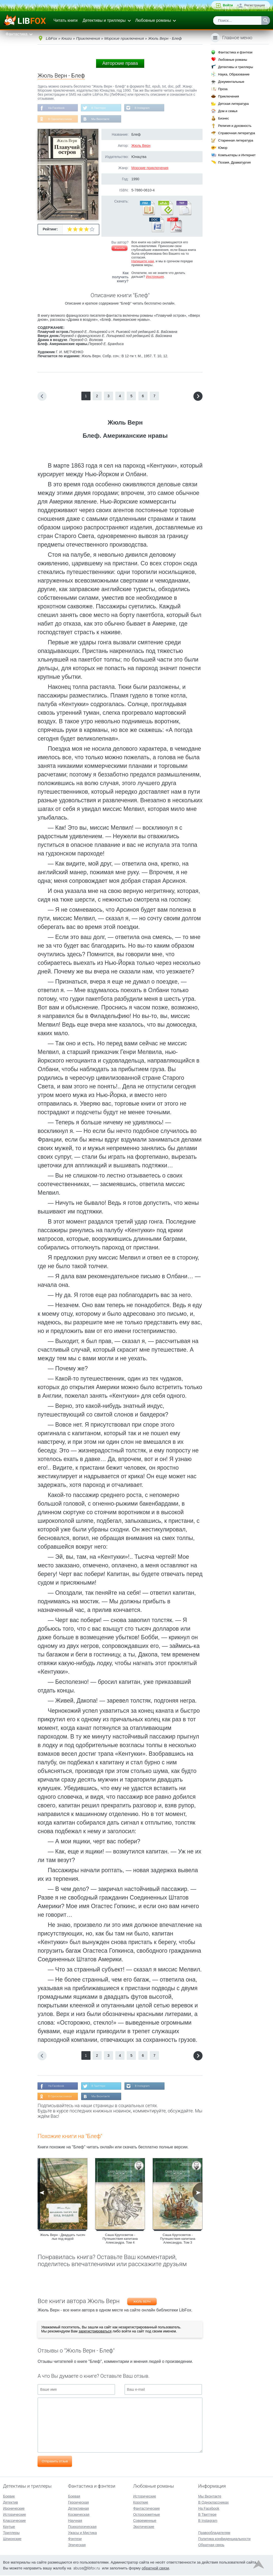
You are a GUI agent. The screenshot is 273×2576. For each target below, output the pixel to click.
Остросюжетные (146, 2515)
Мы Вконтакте (103, 120)
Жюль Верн (140, 147)
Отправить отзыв (55, 2464)
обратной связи (155, 2569)
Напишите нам (142, 262)
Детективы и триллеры (104, 20)
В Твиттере (101, 108)
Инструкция (155, 278)
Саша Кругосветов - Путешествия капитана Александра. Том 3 (177, 2241)
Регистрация (254, 5)
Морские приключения (149, 169)
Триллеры (11, 2533)
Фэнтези (75, 2540)
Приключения (228, 96)
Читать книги (65, 20)
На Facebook (57, 108)
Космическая (78, 2515)
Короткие (140, 2503)
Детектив (10, 2503)
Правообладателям (214, 2533)
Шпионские (12, 2540)
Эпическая (77, 2546)
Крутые (9, 2527)
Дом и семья (228, 111)
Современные (144, 2521)
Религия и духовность (235, 126)
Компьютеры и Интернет (237, 155)
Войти (228, 5)
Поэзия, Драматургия (234, 162)
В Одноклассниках (61, 120)
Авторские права (120, 63)
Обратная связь (211, 2546)
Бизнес (223, 118)
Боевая (74, 2497)
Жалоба (119, 249)
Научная (75, 2521)
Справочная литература (236, 133)
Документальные (231, 82)
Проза (223, 89)
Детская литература (233, 104)
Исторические (14, 2515)
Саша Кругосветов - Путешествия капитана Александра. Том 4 (120, 2241)
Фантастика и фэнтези (235, 52)
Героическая (78, 2503)
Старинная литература (235, 140)
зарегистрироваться (95, 2334)
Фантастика (16, 34)
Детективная (78, 2509)
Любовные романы (153, 20)
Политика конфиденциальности (224, 2540)
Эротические (143, 2527)
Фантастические (146, 2509)
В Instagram (146, 108)
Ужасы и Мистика (82, 2533)
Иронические (14, 2509)
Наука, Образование (234, 74)
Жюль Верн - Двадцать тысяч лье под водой (62, 2239)
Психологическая (82, 2527)
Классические (14, 2521)
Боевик (9, 2497)
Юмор (222, 148)
